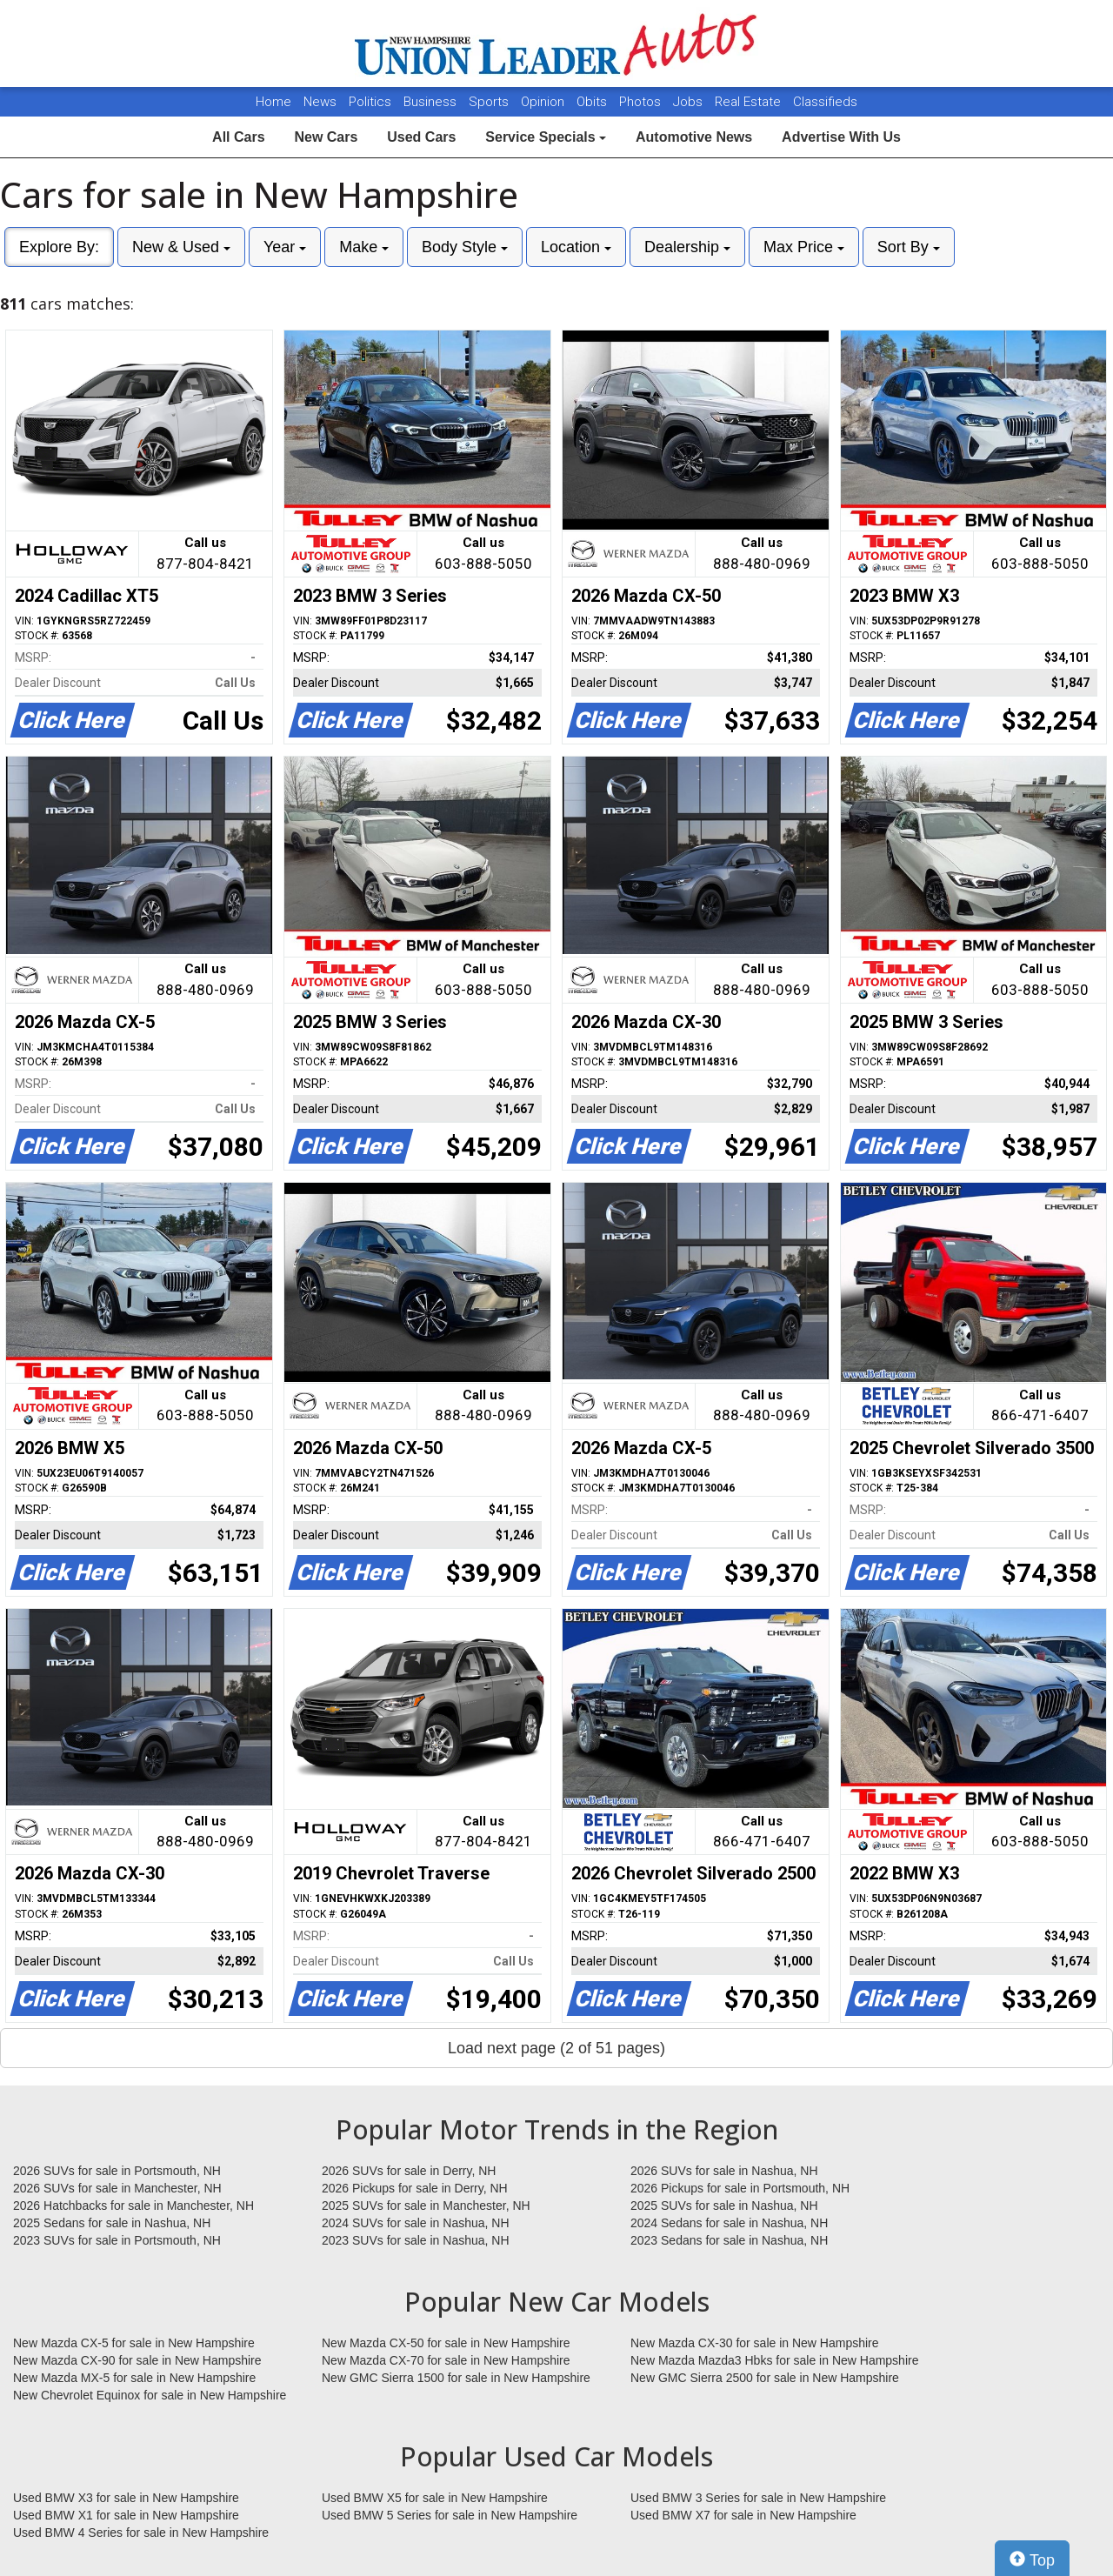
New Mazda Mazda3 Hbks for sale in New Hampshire (774, 2360)
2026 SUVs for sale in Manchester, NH (117, 2188)
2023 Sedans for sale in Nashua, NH (729, 2240)
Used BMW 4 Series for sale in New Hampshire (141, 2532)
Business (431, 102)
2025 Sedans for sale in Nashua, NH (111, 2223)
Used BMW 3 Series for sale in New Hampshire (758, 2498)
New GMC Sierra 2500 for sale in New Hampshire (764, 2378)
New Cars (325, 137)
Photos (641, 102)
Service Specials (545, 137)
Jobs (689, 102)
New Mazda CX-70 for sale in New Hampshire (446, 2360)
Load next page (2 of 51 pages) (556, 2048)
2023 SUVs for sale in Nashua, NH (416, 2240)
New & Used (181, 247)
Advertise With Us (841, 137)
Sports (490, 102)
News (320, 102)
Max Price (803, 247)
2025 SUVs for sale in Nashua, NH (724, 2205)
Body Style (465, 247)
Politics (370, 102)
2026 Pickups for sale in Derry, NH (415, 2188)
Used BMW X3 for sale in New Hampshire (126, 2498)
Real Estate (749, 102)
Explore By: (59, 247)
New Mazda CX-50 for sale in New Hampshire (446, 2343)
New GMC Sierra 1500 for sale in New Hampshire (456, 2378)
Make (364, 247)
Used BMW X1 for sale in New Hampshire (126, 2515)
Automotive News (694, 137)
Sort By (908, 247)
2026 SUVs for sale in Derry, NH (409, 2171)
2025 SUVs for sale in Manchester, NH (426, 2205)
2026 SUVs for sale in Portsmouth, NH (117, 2171)
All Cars (238, 137)
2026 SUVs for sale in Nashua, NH (724, 2171)
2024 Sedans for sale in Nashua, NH (729, 2223)
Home (273, 102)
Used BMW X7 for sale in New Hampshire (743, 2515)
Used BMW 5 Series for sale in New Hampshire (449, 2515)
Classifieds (825, 102)
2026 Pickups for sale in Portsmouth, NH (740, 2188)
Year (284, 247)
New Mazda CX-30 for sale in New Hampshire (754, 2343)
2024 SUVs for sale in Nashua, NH (416, 2223)
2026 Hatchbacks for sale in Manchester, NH (133, 2205)
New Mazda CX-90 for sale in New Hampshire (137, 2360)
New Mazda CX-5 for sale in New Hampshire (134, 2343)
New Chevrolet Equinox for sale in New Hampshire (149, 2395)
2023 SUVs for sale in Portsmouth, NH (117, 2240)
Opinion (544, 102)
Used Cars (421, 137)
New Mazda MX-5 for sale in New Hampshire (134, 2378)
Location (576, 247)
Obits (593, 102)
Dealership (687, 247)
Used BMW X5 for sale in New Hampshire (435, 2498)
